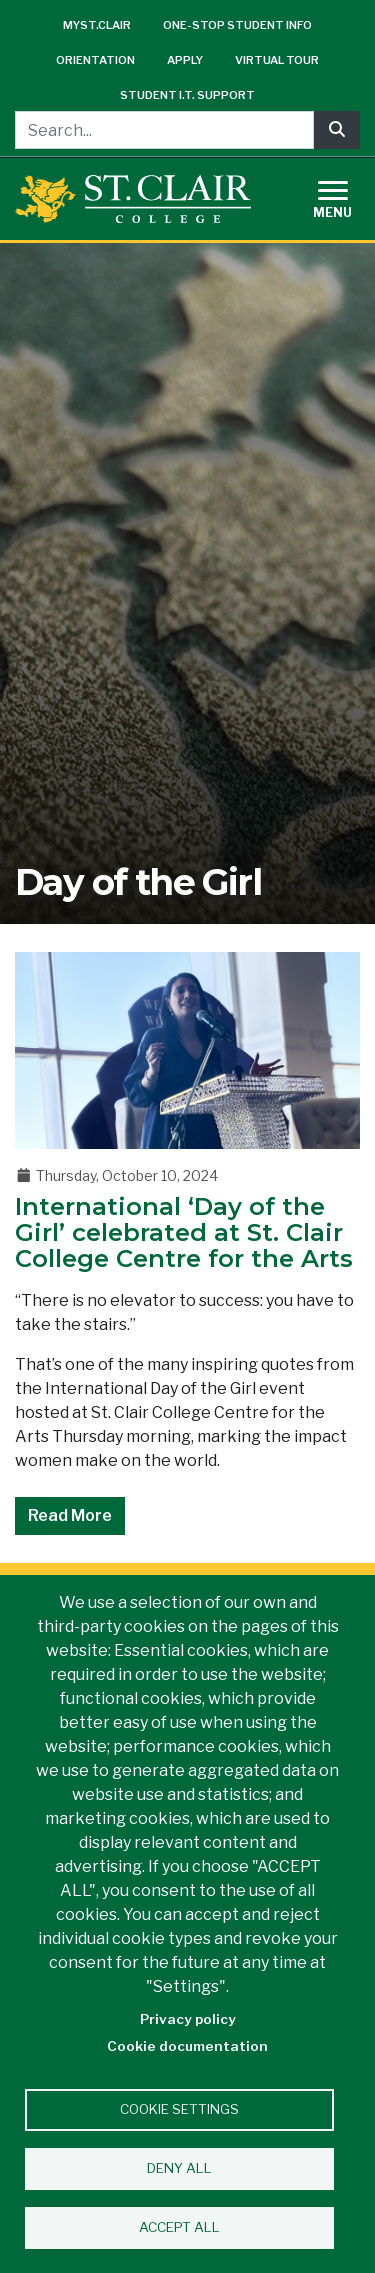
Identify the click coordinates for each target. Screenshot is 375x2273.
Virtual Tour (277, 60)
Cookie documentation (187, 2046)
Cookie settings (179, 2109)
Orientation (95, 60)
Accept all (179, 2227)
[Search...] (164, 130)
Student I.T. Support (187, 95)
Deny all (179, 2168)
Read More (70, 1515)
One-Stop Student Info (237, 25)
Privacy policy (188, 2019)
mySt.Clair (97, 25)
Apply (185, 60)
